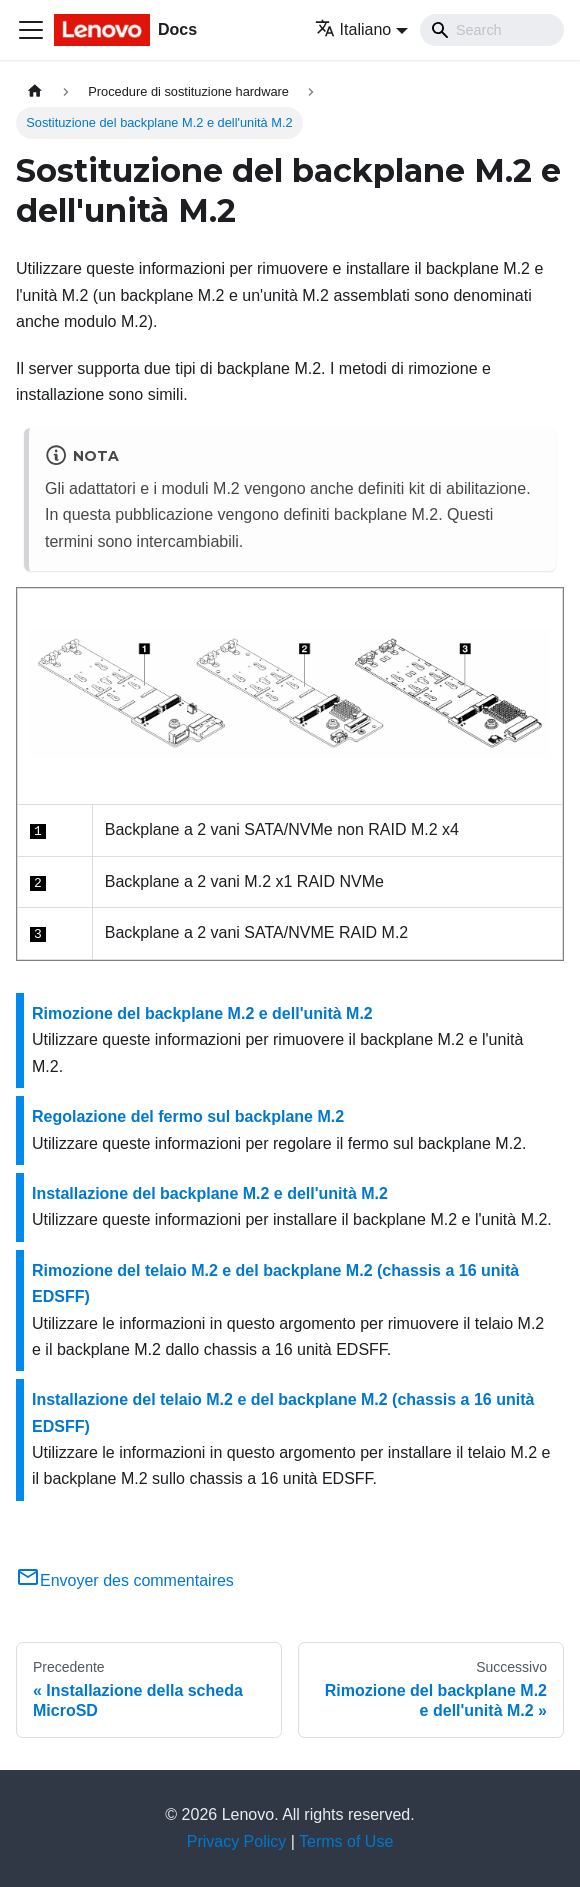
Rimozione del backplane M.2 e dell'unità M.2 (202, 1013)
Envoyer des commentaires (125, 1580)
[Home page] (35, 91)
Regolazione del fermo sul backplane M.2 (188, 1116)
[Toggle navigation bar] (31, 30)
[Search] (492, 30)
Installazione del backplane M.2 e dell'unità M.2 (210, 1193)
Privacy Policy (237, 1841)
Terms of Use (346, 1841)
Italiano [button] (353, 29)
